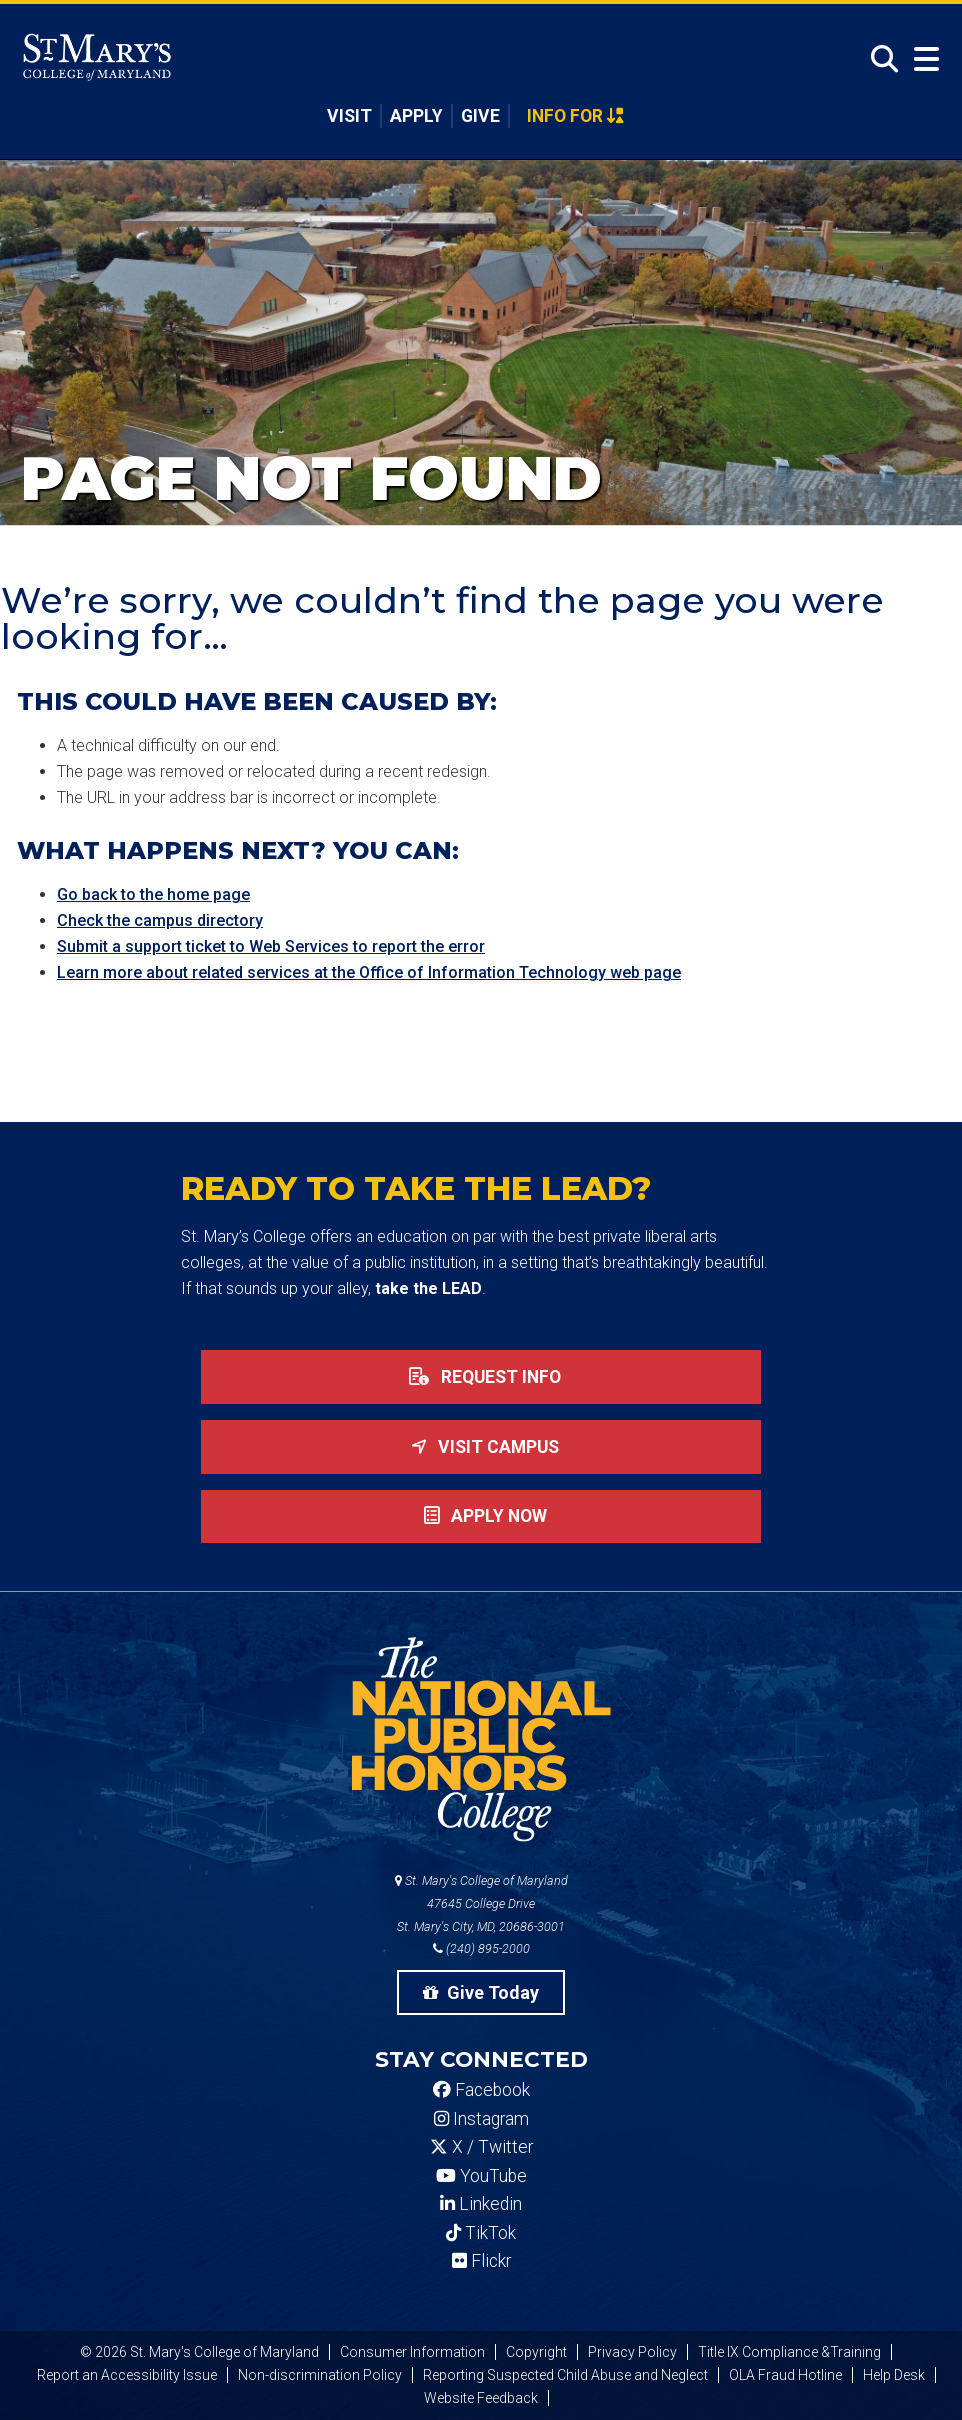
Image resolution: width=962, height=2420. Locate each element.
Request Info (481, 1377)
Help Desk (894, 2375)
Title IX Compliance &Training (789, 2352)
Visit (349, 116)
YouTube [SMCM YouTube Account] (481, 2176)
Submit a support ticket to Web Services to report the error (271, 946)
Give (480, 116)
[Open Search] (879, 59)
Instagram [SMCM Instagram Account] (481, 2119)
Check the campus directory (160, 920)
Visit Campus (481, 1447)
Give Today (481, 1992)
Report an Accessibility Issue (127, 2375)
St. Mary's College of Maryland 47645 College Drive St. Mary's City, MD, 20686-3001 (481, 1903)
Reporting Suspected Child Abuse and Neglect (565, 2375)
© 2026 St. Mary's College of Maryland (199, 2352)
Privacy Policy (632, 2352)
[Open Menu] (922, 59)
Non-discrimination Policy (320, 2375)
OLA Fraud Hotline (785, 2375)
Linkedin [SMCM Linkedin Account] (481, 2204)
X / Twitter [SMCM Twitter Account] (481, 2147)
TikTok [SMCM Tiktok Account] (481, 2233)
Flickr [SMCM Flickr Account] (481, 2261)
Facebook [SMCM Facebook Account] (481, 2090)
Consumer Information (412, 2352)
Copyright (536, 2352)
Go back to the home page (153, 894)
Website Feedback (481, 2398)
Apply (416, 116)
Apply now (481, 1516)
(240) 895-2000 (481, 1948)
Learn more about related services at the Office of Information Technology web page (369, 972)
